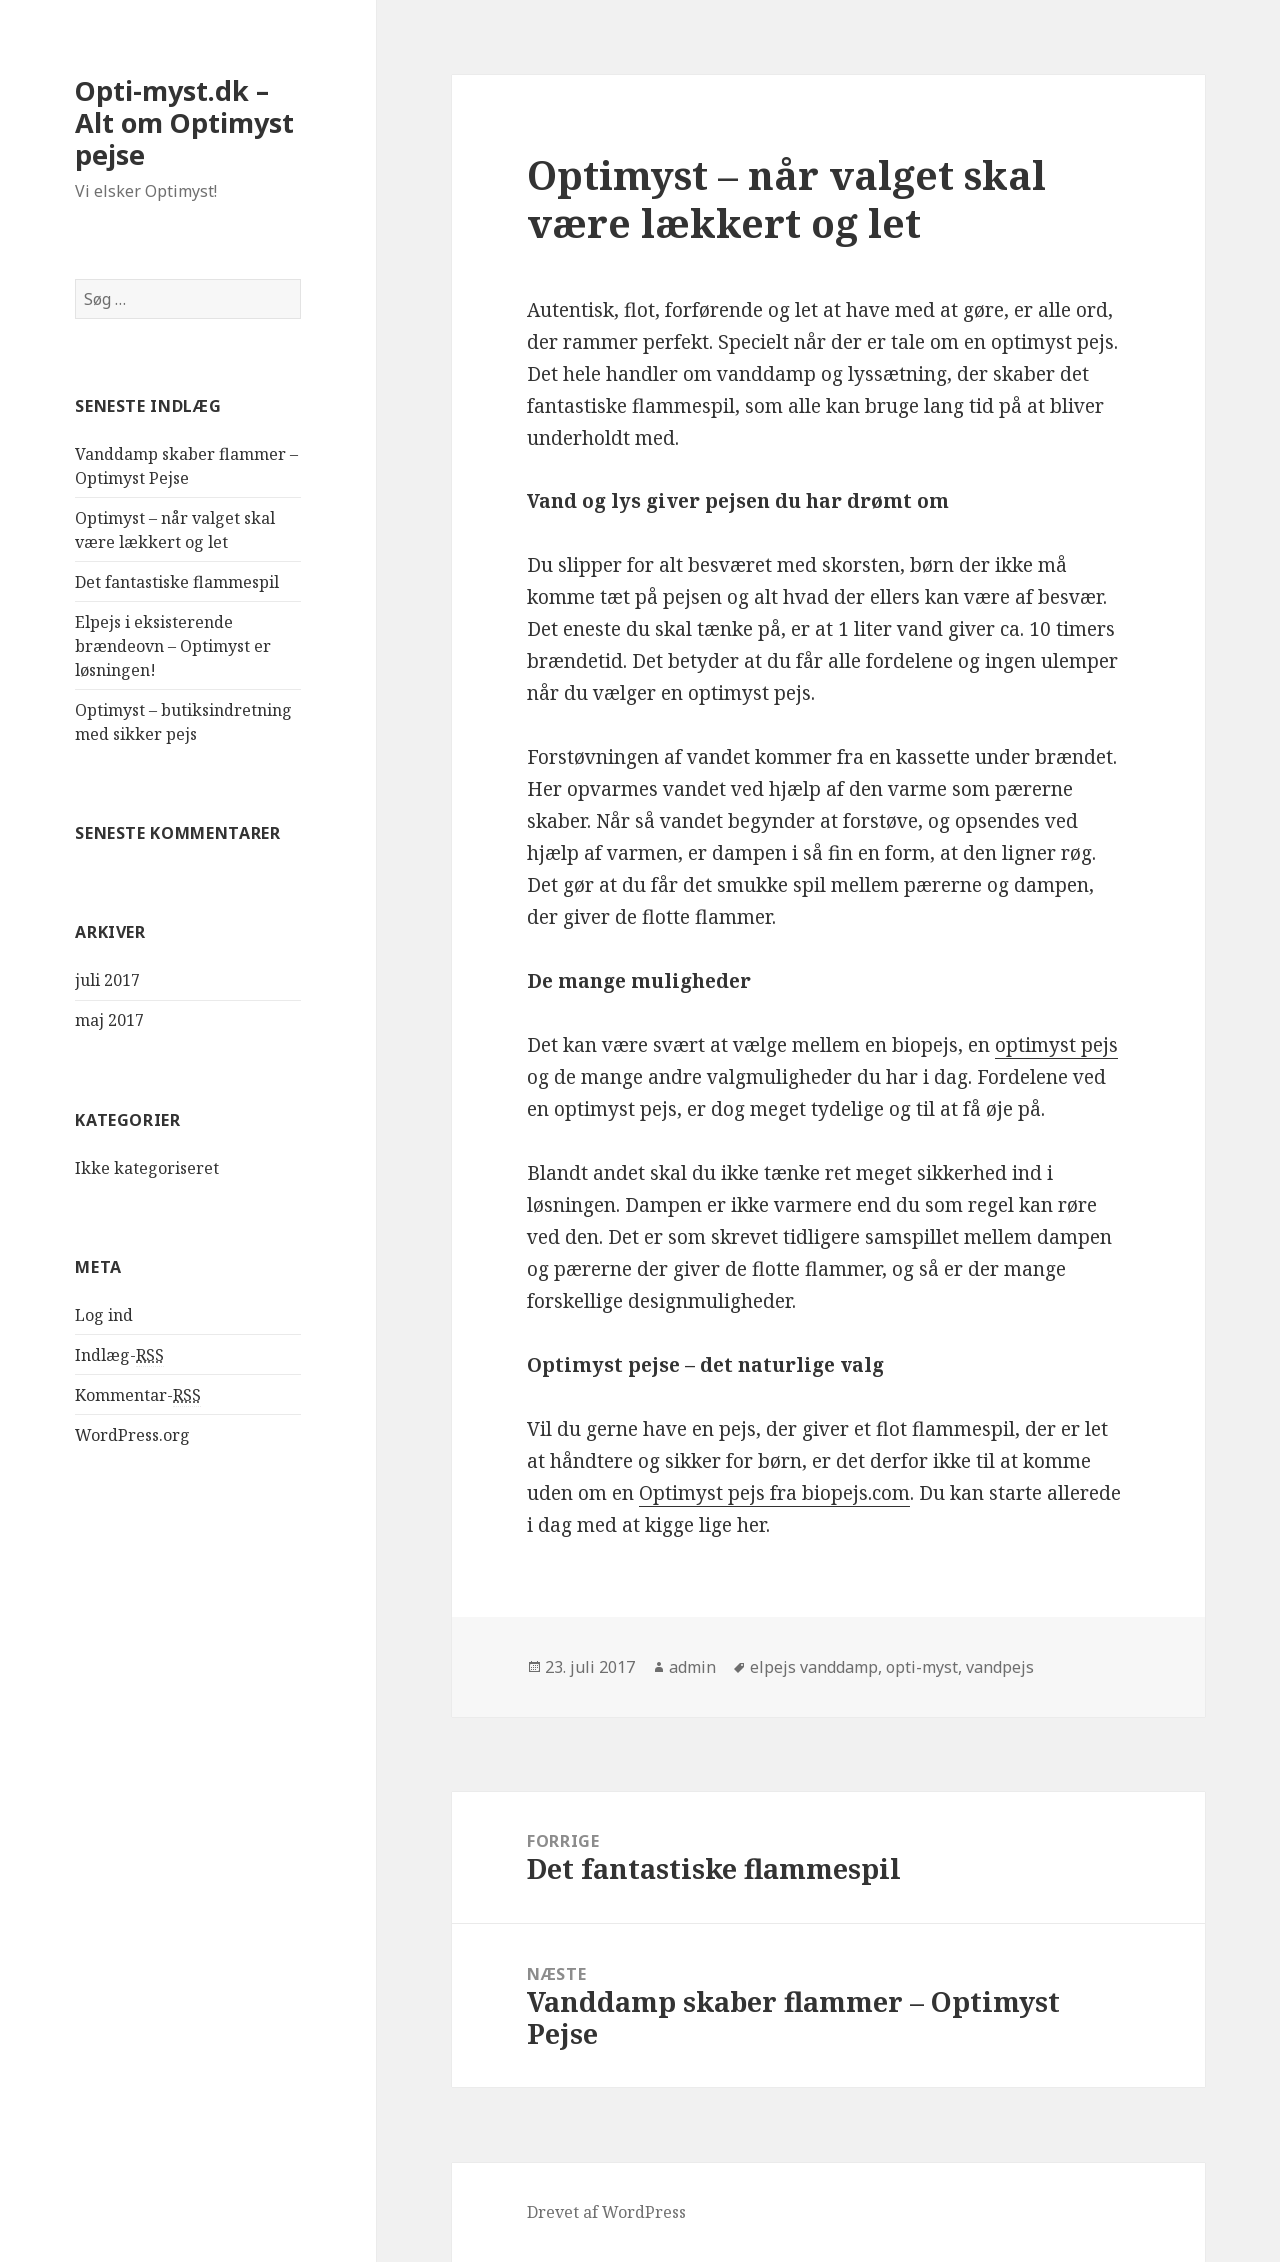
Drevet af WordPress (606, 2212)
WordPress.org (132, 1435)
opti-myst (922, 1667)
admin (692, 1667)
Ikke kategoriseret (147, 1168)
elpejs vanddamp (814, 1667)
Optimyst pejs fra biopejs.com (774, 1493)
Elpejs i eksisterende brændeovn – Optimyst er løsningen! (173, 646)
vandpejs (1000, 1667)
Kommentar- (138, 1395)
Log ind (104, 1315)
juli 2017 (107, 980)
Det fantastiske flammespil (177, 582)
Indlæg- (119, 1355)
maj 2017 (109, 1020)
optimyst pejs (1056, 1045)
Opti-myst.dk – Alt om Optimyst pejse (184, 122)
